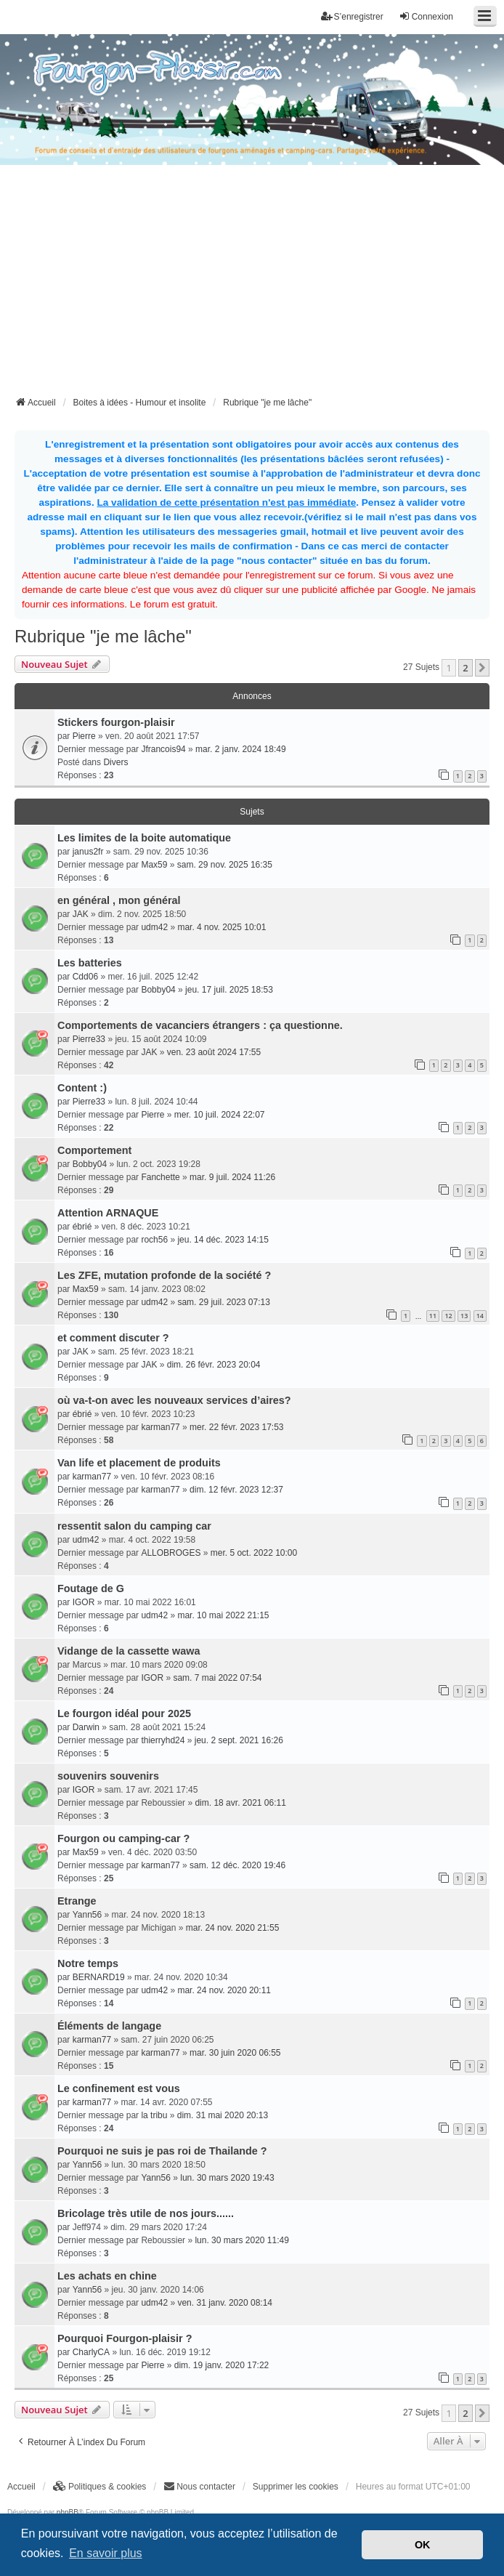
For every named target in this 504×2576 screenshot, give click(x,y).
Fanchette (160, 1177)
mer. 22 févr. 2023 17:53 (236, 1427)
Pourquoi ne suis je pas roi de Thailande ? (162, 2151)
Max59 (154, 865)
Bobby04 (158, 990)
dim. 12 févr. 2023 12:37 (236, 1490)
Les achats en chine (107, 2276)
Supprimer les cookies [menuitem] (295, 2487)
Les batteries (89, 963)
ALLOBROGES (170, 1553)
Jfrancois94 (163, 749)
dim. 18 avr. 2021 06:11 (240, 1803)
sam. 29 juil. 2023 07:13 (223, 1302)
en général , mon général (119, 900)
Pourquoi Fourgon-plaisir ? (124, 2338)
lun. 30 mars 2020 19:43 (227, 2178)
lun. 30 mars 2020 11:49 (241, 2240)
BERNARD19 (99, 1977)
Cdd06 (85, 977)
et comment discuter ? (113, 1338)
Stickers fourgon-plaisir (116, 722)
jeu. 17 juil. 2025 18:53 (229, 990)
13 (464, 1315)
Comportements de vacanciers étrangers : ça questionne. (200, 1025)
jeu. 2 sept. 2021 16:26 (239, 1740)
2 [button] (465, 667)
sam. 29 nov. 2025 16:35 (224, 865)
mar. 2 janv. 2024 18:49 (240, 749)
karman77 (160, 1427)
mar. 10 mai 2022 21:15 (223, 1615)
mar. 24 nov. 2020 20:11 (224, 1990)
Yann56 (87, 1915)
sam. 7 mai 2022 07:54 (217, 1678)
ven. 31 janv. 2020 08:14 (224, 2303)
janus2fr (88, 852)
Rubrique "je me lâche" (103, 636)
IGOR (84, 1602)
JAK (81, 914)
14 (480, 1315)
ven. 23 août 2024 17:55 (214, 1052)
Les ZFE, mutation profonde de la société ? (164, 1275)
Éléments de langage (109, 2026)
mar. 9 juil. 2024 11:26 (232, 1177)
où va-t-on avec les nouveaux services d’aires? (174, 1400)
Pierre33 (89, 1039)
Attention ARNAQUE (107, 1213)
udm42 (154, 927)
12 (448, 1315)
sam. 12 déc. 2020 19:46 (237, 1865)
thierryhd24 (162, 1740)
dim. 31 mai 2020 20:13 (222, 2115)
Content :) (82, 1088)
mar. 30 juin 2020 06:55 (235, 2053)
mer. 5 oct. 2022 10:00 (254, 1553)
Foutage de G (90, 1588)
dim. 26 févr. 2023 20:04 (214, 1365)
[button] (482, 668)
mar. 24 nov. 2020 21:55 (233, 1928)
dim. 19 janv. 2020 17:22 (221, 2365)
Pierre (84, 736)
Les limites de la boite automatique (144, 838)
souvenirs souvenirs (108, 1776)
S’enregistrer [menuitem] (352, 16)
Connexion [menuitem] (426, 16)
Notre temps (87, 1963)
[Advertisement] (259, 285)
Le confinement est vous (118, 2088)
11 (432, 1315)
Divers (115, 762)
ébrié (82, 1227)
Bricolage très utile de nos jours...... (145, 2213)
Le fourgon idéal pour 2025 (124, 1713)
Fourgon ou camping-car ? (123, 1838)
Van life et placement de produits (139, 1463)
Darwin (86, 1727)
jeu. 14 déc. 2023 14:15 (222, 1240)
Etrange (77, 1901)
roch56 (154, 1240)
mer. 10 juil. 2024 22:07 (219, 1115)
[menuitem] (100, 2486)
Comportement (94, 1150)
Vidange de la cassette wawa (128, 1651)
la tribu (154, 2115)
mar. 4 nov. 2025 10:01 (221, 927)
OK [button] (423, 2545)
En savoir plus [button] (105, 2553)
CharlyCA (91, 2352)
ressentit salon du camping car (134, 1526)
